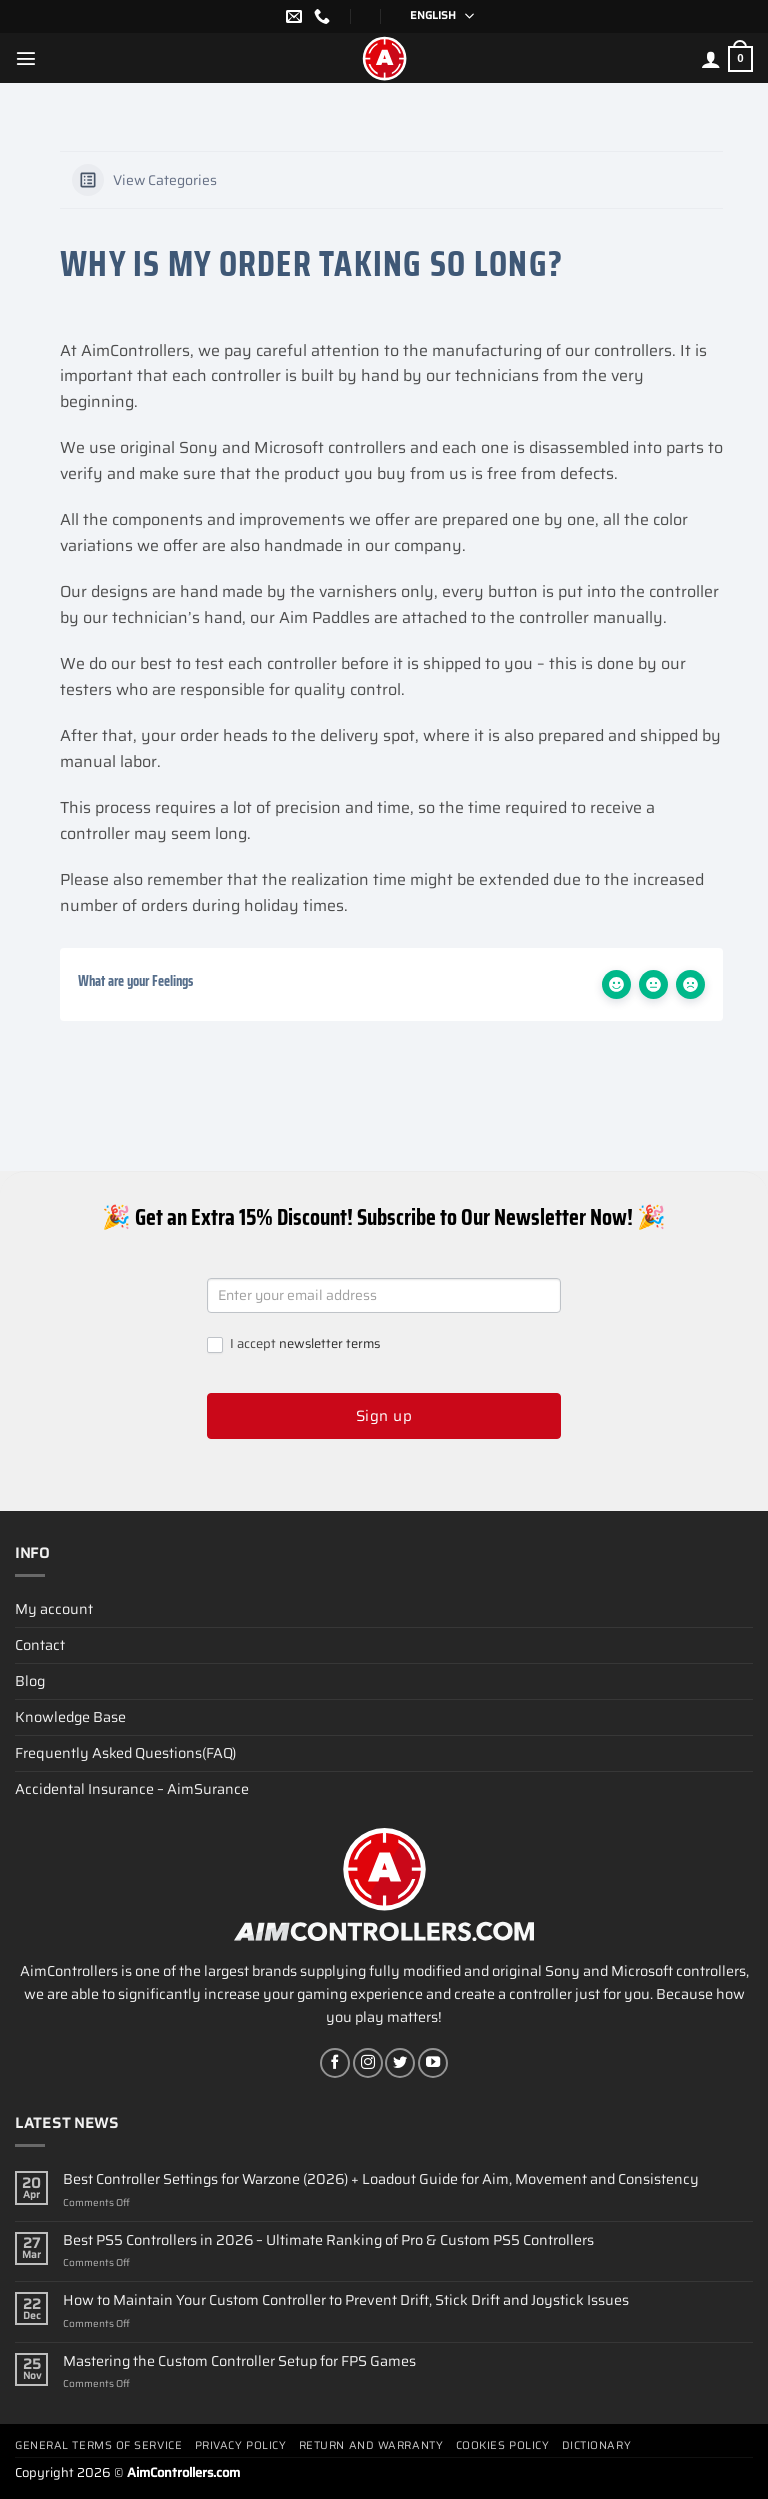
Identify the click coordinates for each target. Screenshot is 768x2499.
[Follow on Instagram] (368, 2063)
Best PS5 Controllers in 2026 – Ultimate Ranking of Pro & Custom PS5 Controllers (328, 2240)
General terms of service (98, 2445)
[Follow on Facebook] (335, 2063)
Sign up (384, 1416)
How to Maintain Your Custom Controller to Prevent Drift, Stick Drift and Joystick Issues (346, 2300)
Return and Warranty (371, 2445)
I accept (293, 1344)
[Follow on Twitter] (400, 2063)
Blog (30, 1681)
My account (54, 1609)
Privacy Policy (241, 2445)
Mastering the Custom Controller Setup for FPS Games (239, 2361)
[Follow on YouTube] (433, 2063)
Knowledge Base (70, 1717)
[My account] (711, 59)
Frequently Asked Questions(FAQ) (125, 1753)
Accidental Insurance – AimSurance (132, 1789)
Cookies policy (503, 2445)
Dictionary (597, 2445)
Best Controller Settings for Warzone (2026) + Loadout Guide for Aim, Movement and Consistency (381, 2179)
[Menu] (26, 58)
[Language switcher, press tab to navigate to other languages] (435, 16)
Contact (40, 1645)
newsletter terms (329, 1343)
